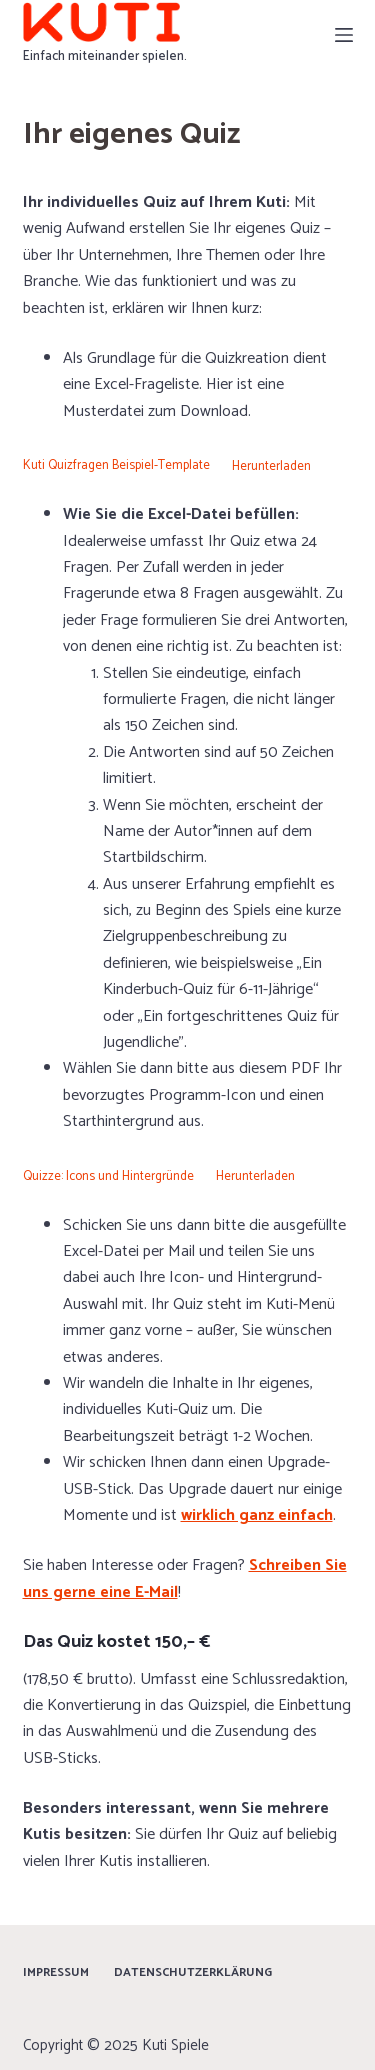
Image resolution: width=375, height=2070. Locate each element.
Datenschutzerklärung (193, 1973)
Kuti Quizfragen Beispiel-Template (116, 466)
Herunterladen (271, 466)
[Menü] (344, 35)
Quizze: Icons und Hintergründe (108, 1176)
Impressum (56, 1973)
